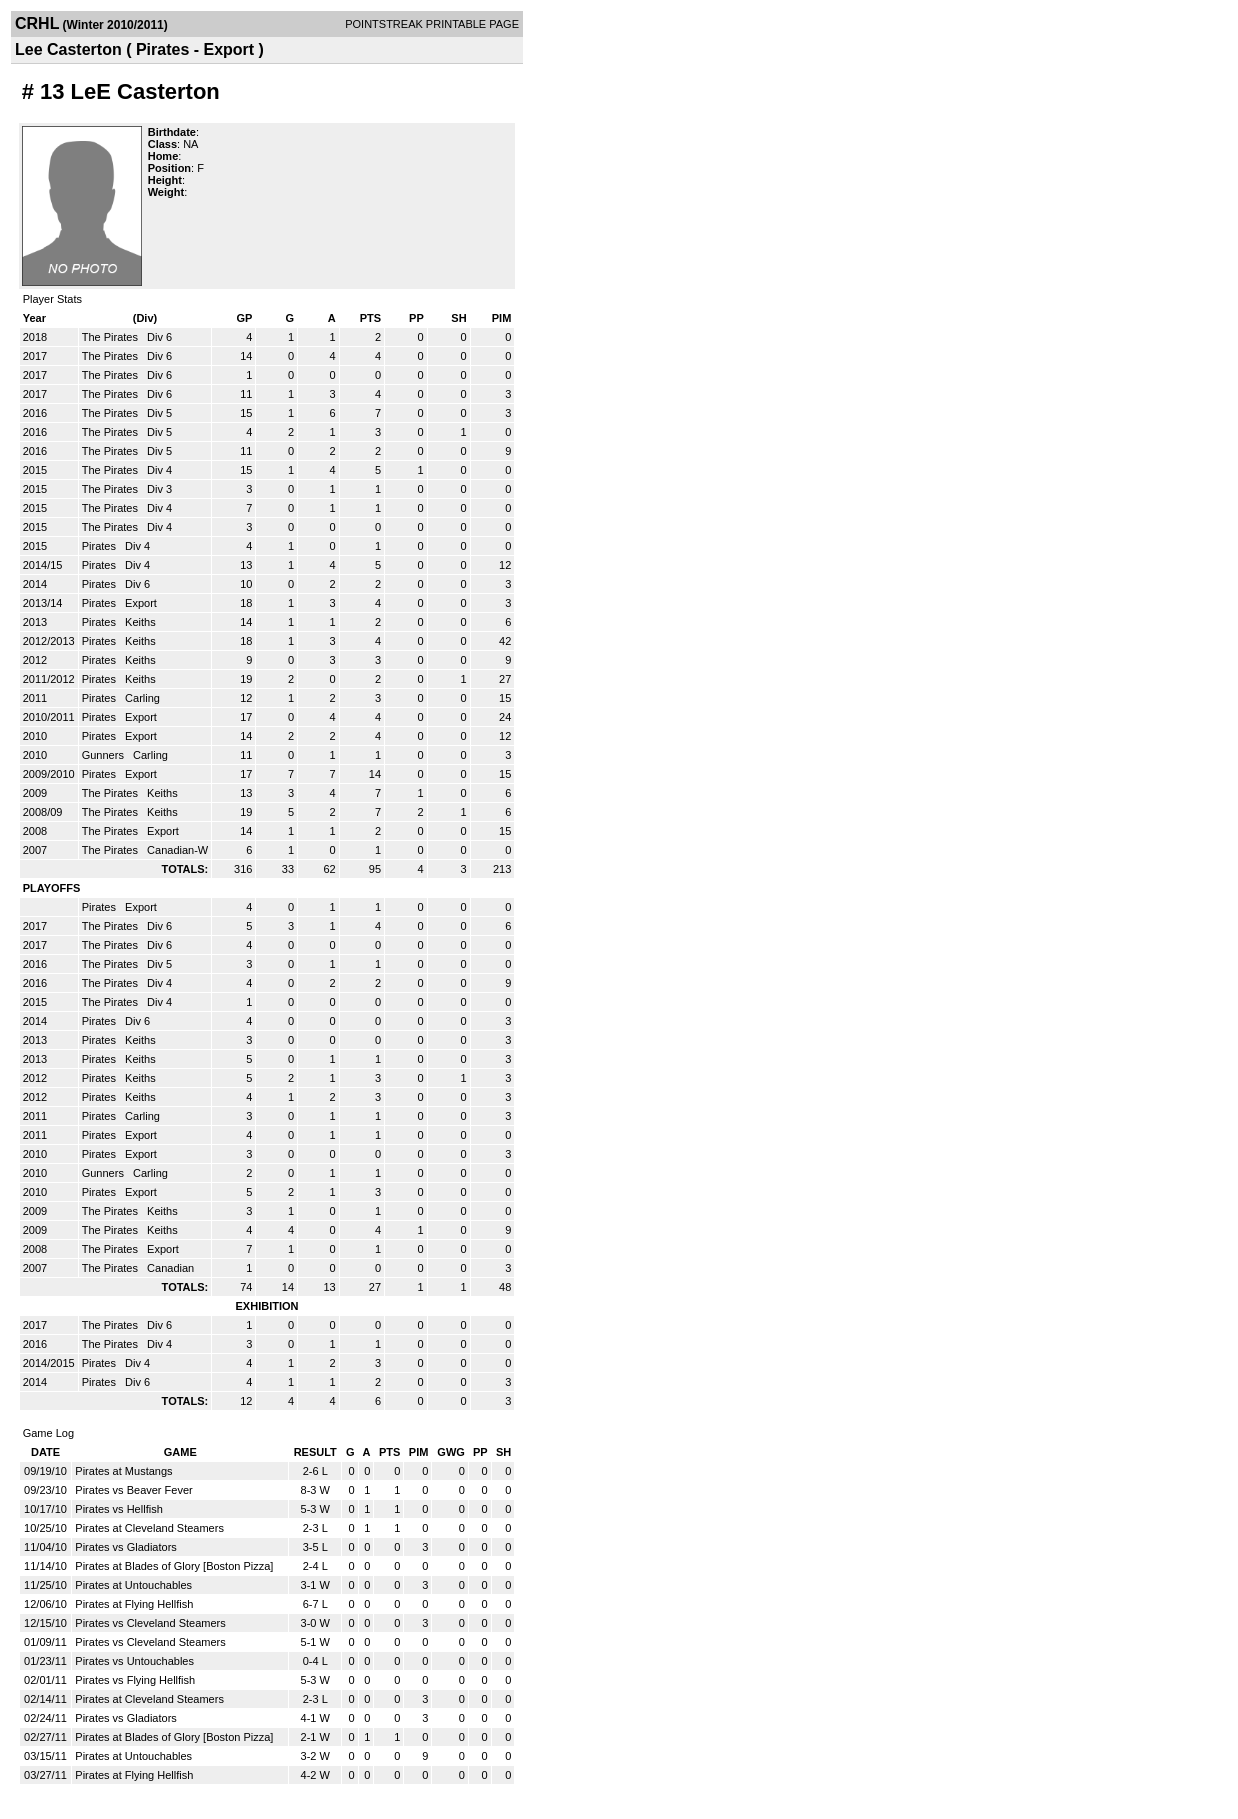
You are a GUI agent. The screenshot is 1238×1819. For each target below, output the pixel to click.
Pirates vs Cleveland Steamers (150, 1623)
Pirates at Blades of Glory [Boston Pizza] (174, 1566)
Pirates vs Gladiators (125, 1547)
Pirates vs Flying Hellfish (135, 1680)
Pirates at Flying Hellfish (134, 1604)
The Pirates (111, 337)
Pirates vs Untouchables (134, 1661)
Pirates (100, 546)
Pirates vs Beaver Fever (133, 1490)
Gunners (104, 755)
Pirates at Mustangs (123, 1471)
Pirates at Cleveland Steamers (149, 1528)
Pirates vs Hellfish (118, 1509)
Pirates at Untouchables (133, 1585)
